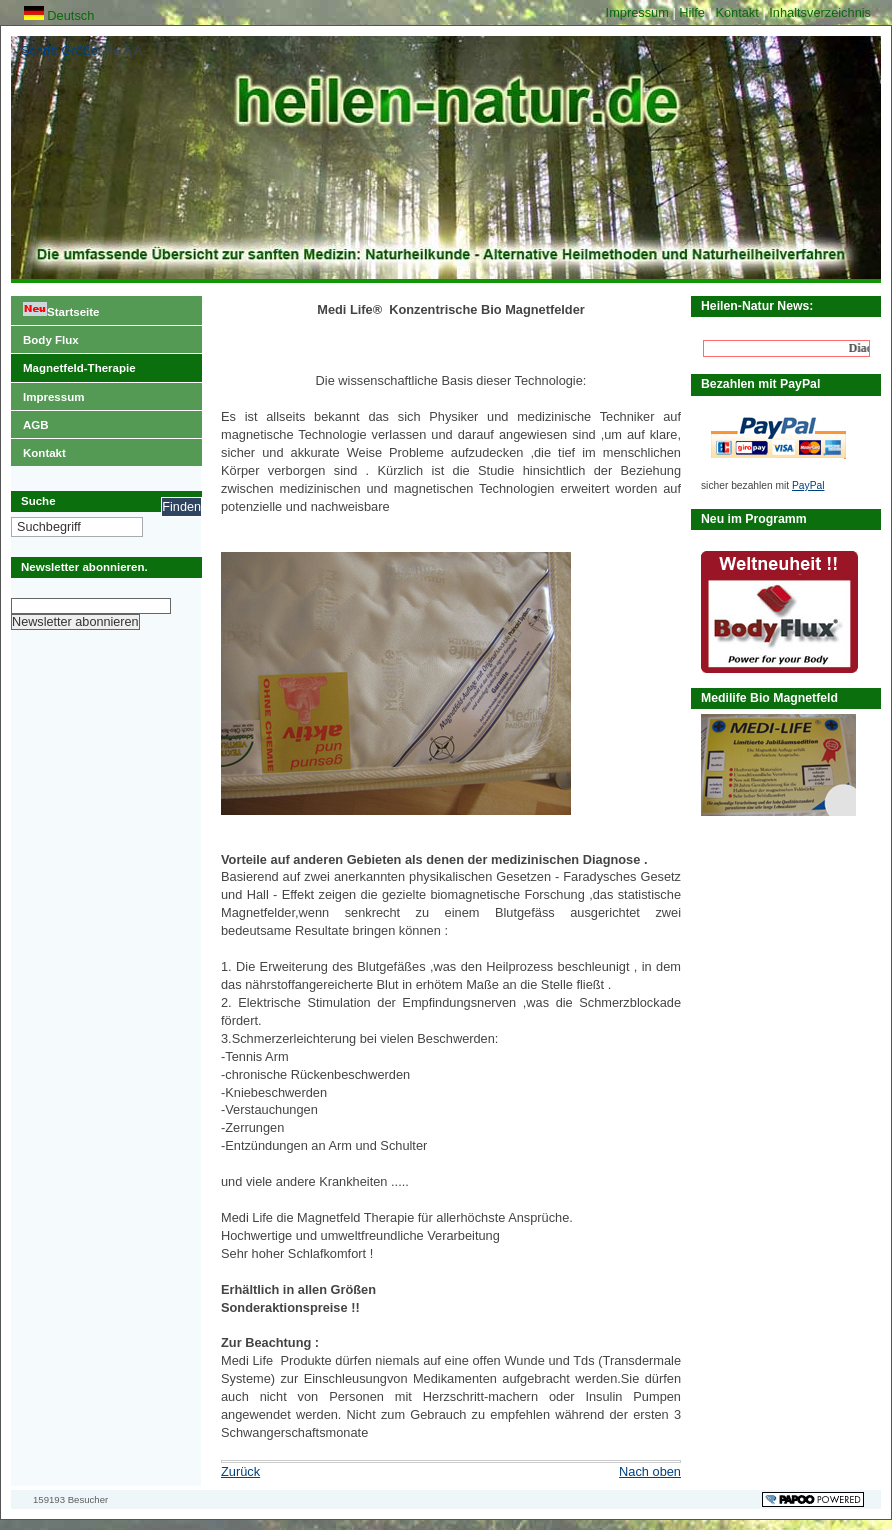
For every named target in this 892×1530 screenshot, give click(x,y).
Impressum (639, 12)
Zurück (240, 1471)
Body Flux (45, 336)
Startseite (55, 307)
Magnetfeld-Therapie (73, 364)
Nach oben (650, 1471)
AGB (30, 421)
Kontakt (738, 12)
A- (140, 50)
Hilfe (693, 12)
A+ (112, 50)
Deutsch (59, 15)
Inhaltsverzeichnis (820, 12)
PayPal (808, 485)
